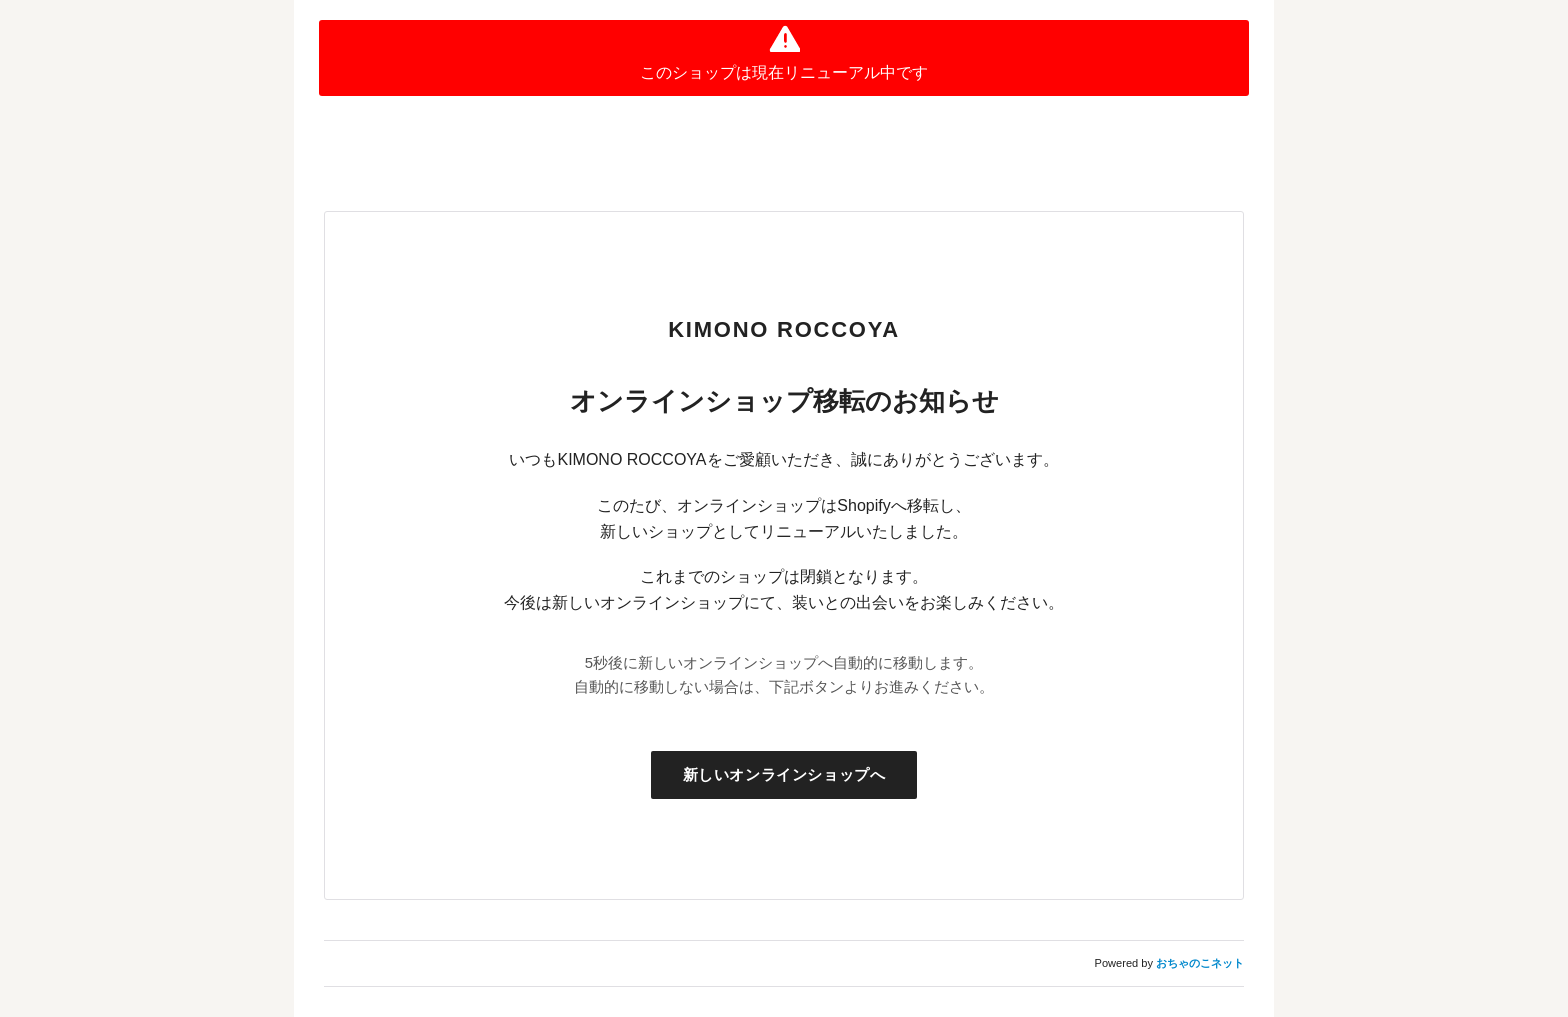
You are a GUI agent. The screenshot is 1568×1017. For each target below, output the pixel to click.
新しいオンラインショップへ (784, 774)
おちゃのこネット (1200, 963)
